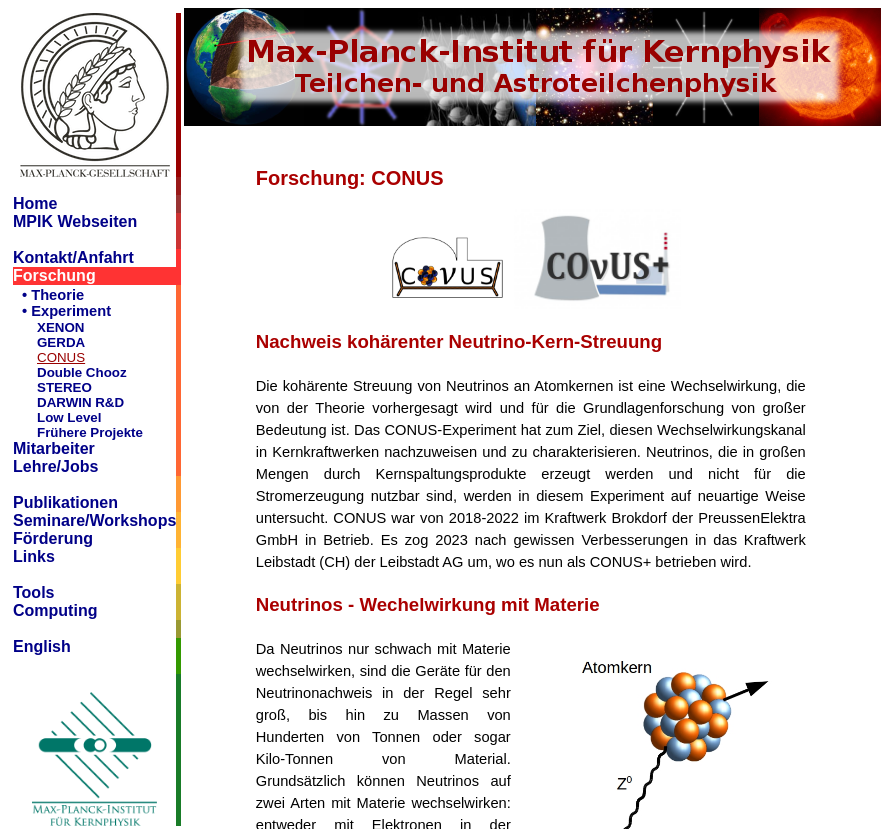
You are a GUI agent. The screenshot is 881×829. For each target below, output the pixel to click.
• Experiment (66, 311)
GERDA (61, 342)
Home (35, 203)
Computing (55, 610)
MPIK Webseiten (75, 221)
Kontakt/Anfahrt (73, 257)
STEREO (64, 387)
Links (34, 556)
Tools (33, 592)
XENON (60, 327)
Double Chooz (82, 372)
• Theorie (53, 295)
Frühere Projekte (90, 432)
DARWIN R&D (80, 402)
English (42, 646)
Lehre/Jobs (55, 466)
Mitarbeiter (54, 448)
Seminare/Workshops (94, 520)
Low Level (69, 417)
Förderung (53, 538)
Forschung (54, 275)
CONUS (61, 357)
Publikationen (65, 502)
